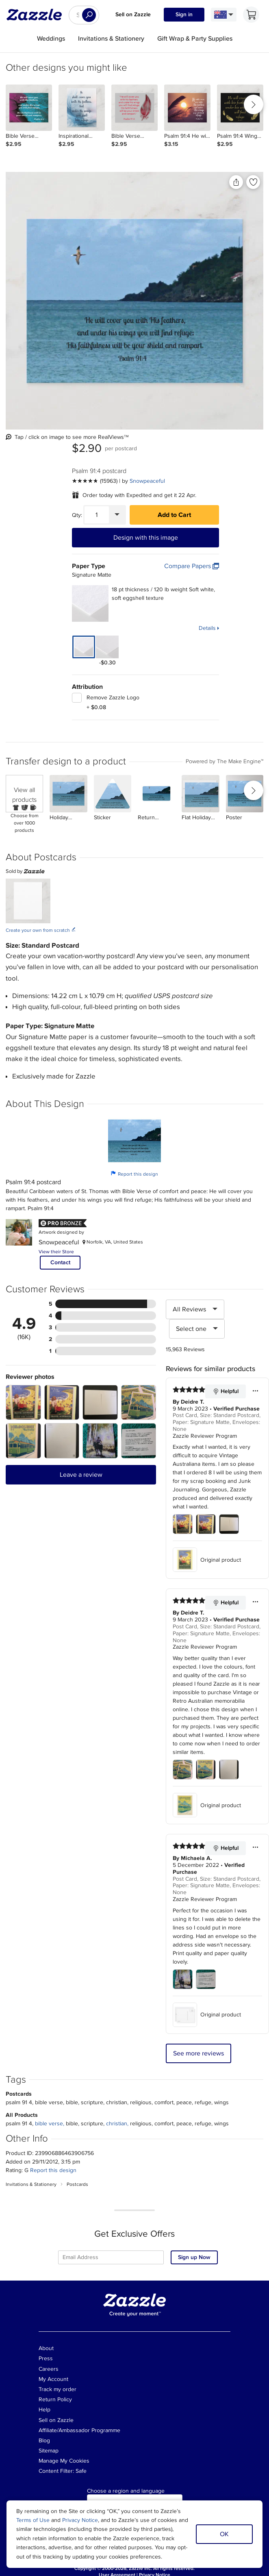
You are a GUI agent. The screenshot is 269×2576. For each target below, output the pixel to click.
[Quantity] (97, 514)
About (46, 2348)
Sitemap (49, 2450)
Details (207, 628)
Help (44, 2409)
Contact (60, 1262)
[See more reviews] (94, 481)
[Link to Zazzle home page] (37, 14)
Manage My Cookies (64, 2460)
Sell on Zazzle (133, 14)
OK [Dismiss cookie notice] (224, 2534)
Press (46, 2358)
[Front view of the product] (134, 301)
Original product (207, 1559)
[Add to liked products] (253, 182)
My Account (53, 2379)
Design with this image (145, 538)
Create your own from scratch (41, 930)
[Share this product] (236, 182)
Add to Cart (174, 515)
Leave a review (81, 1475)
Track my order (57, 2389)
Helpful (226, 1391)
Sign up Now (194, 2257)
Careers (49, 2368)
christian (116, 2123)
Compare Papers (191, 566)
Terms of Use (33, 2520)
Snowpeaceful (147, 480)
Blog (44, 2440)
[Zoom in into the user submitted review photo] (23, 1402)
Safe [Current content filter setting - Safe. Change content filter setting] (81, 2470)
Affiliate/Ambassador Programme (79, 2430)
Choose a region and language (126, 2491)
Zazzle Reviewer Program (205, 1436)
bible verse (49, 2123)
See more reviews (198, 2053)
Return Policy (55, 2399)
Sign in (184, 14)
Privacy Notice (80, 2520)
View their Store (56, 1252)
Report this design (134, 1173)
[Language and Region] (223, 15)
